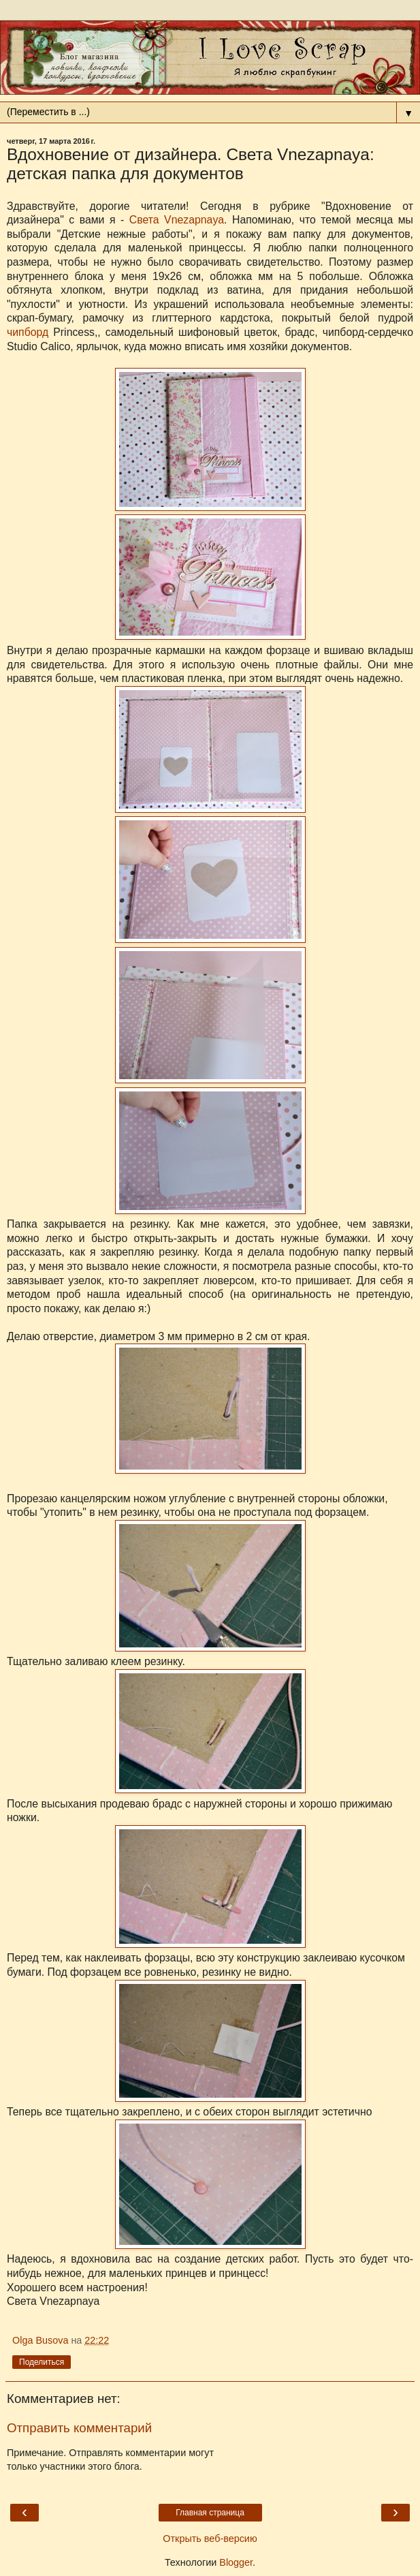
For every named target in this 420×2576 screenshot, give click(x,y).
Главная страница (210, 2512)
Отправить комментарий (79, 2428)
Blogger (236, 2562)
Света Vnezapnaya (176, 220)
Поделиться (41, 2362)
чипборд (27, 332)
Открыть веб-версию (210, 2538)
